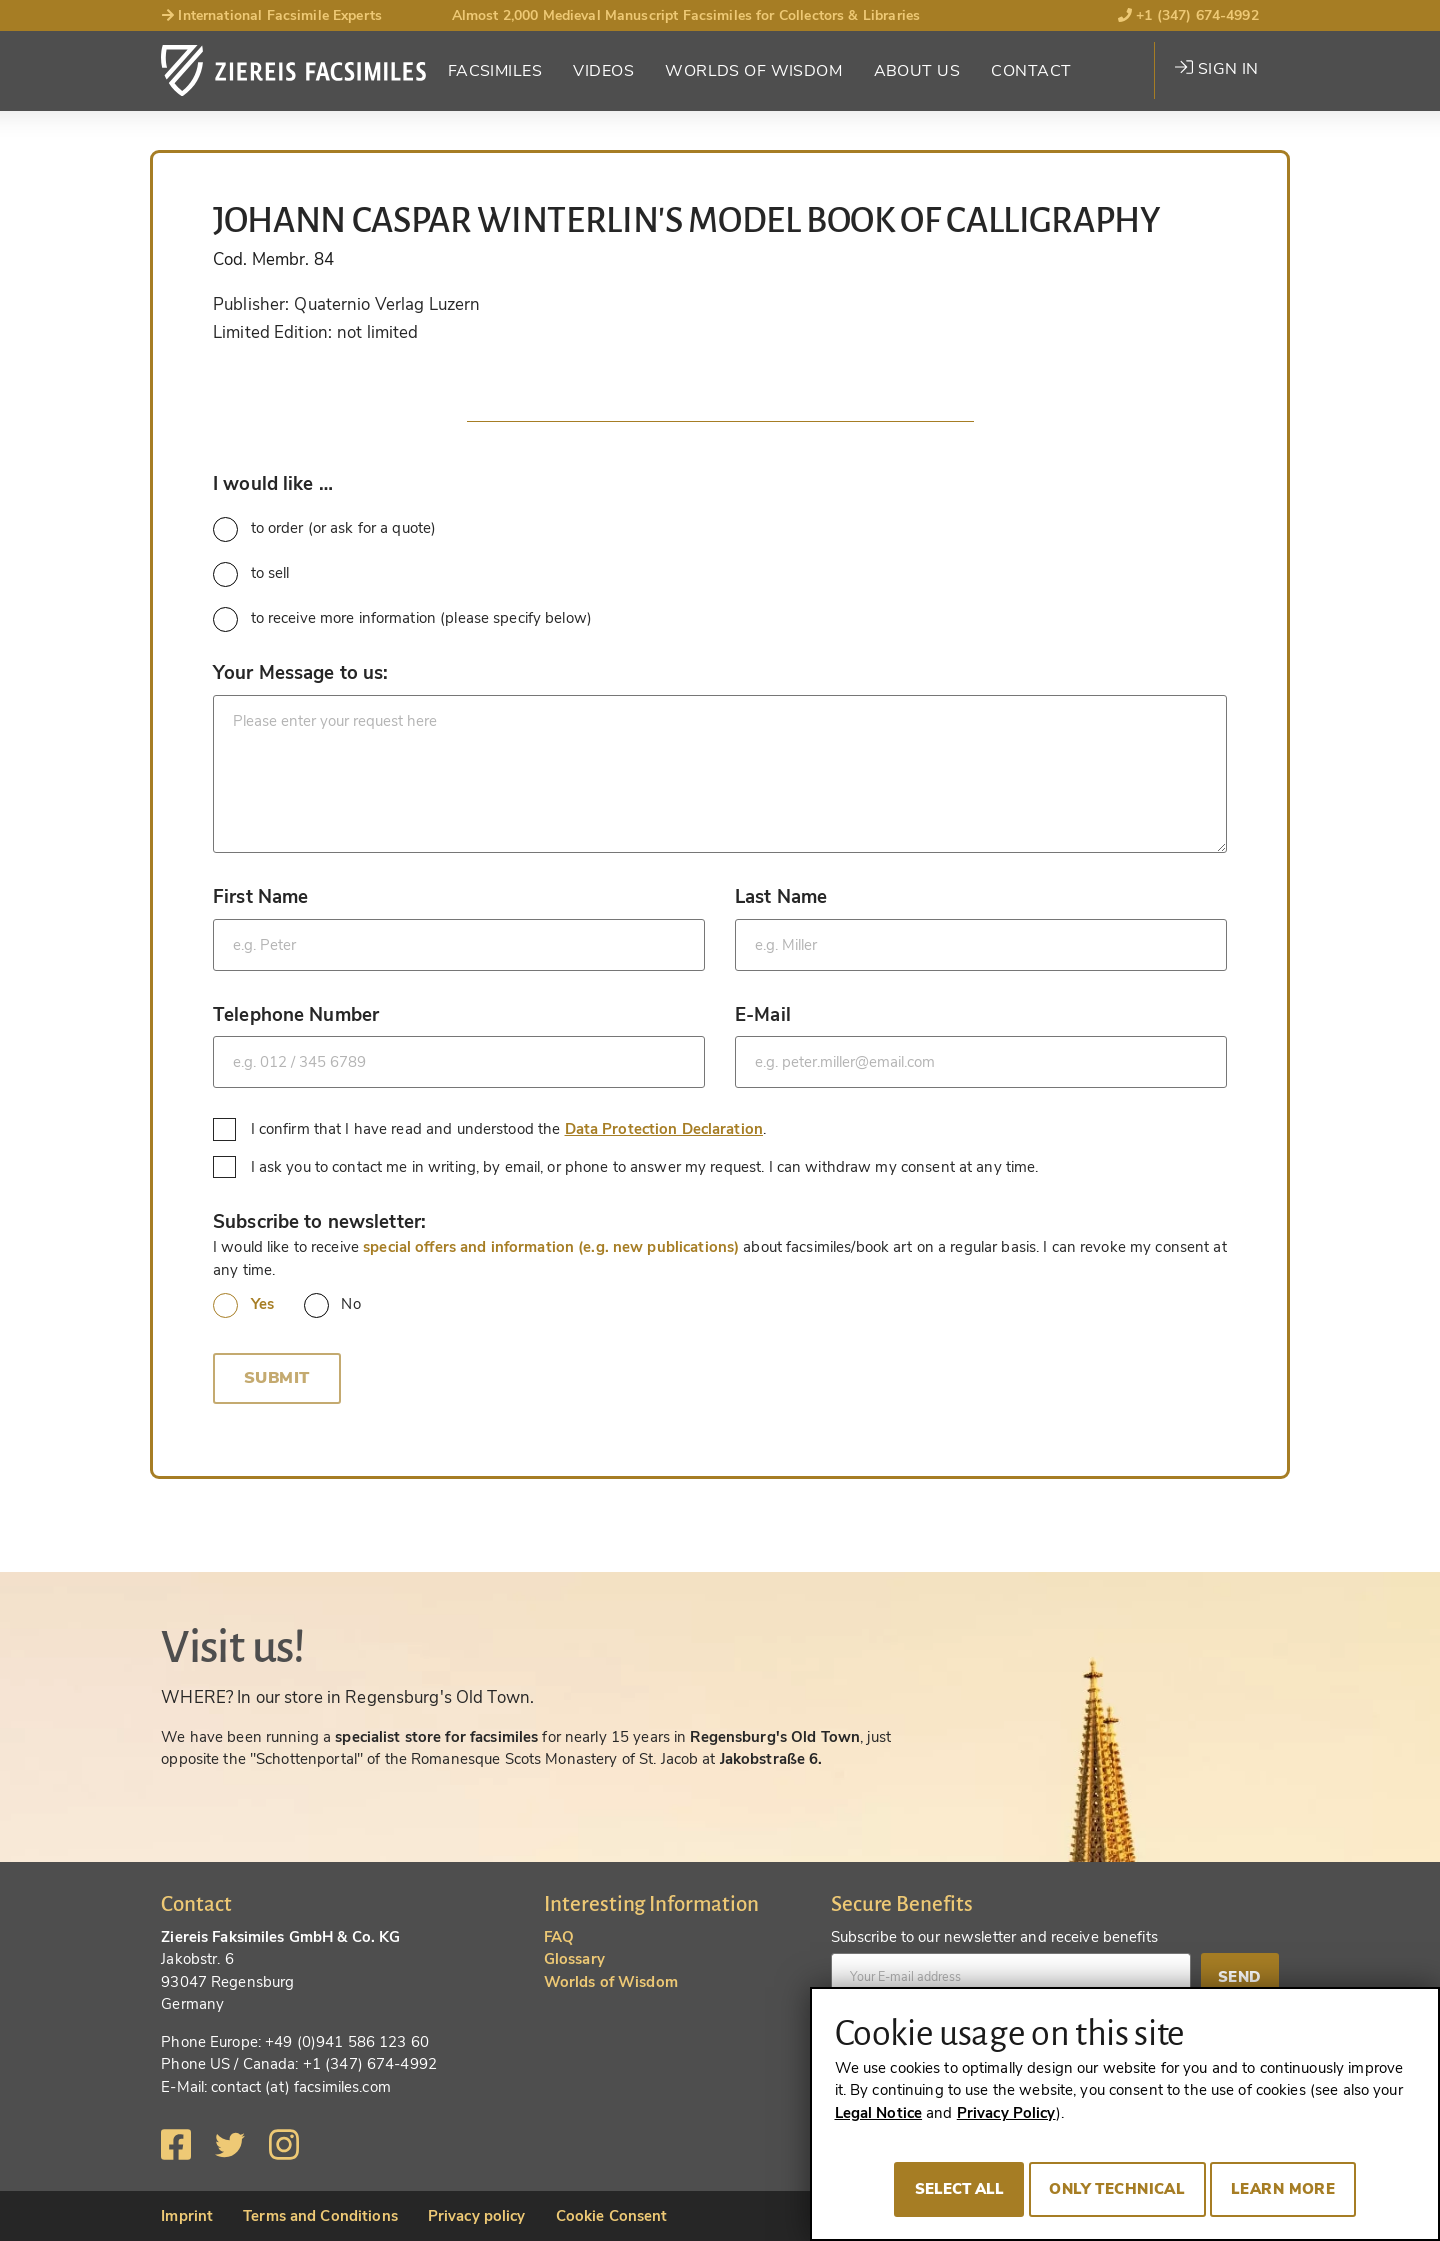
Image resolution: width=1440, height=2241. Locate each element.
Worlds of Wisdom (753, 71)
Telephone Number (296, 1014)
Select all (959, 2189)
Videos (603, 71)
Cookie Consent (612, 2216)
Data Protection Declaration (664, 1129)
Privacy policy (477, 2216)
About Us (917, 71)
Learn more (1283, 2189)
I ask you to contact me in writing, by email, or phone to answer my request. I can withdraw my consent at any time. (628, 1167)
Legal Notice (879, 2113)
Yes (243, 1305)
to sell (251, 574)
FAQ (559, 1937)
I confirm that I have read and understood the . (491, 1129)
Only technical (1117, 2189)
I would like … (273, 483)
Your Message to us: (300, 672)
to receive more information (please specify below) (402, 619)
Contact (1031, 71)
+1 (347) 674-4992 (1188, 15)
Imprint (187, 2216)
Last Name (781, 896)
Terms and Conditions (320, 2216)
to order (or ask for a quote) (324, 529)
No (332, 1305)
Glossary (574, 1959)
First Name (260, 896)
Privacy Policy (1006, 2113)
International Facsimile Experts (271, 15)
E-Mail (763, 1014)
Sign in (1216, 69)
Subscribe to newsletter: (319, 1221)
